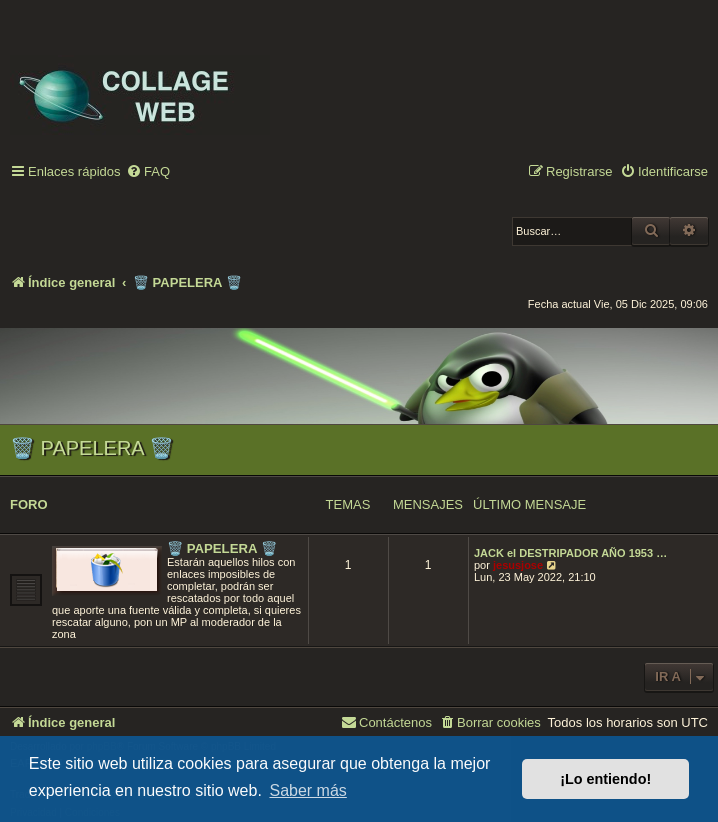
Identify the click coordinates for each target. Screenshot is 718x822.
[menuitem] (148, 172)
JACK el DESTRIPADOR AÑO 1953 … (570, 553)
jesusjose (518, 565)
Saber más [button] (307, 790)
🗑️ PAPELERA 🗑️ (92, 448)
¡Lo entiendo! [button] (605, 779)
